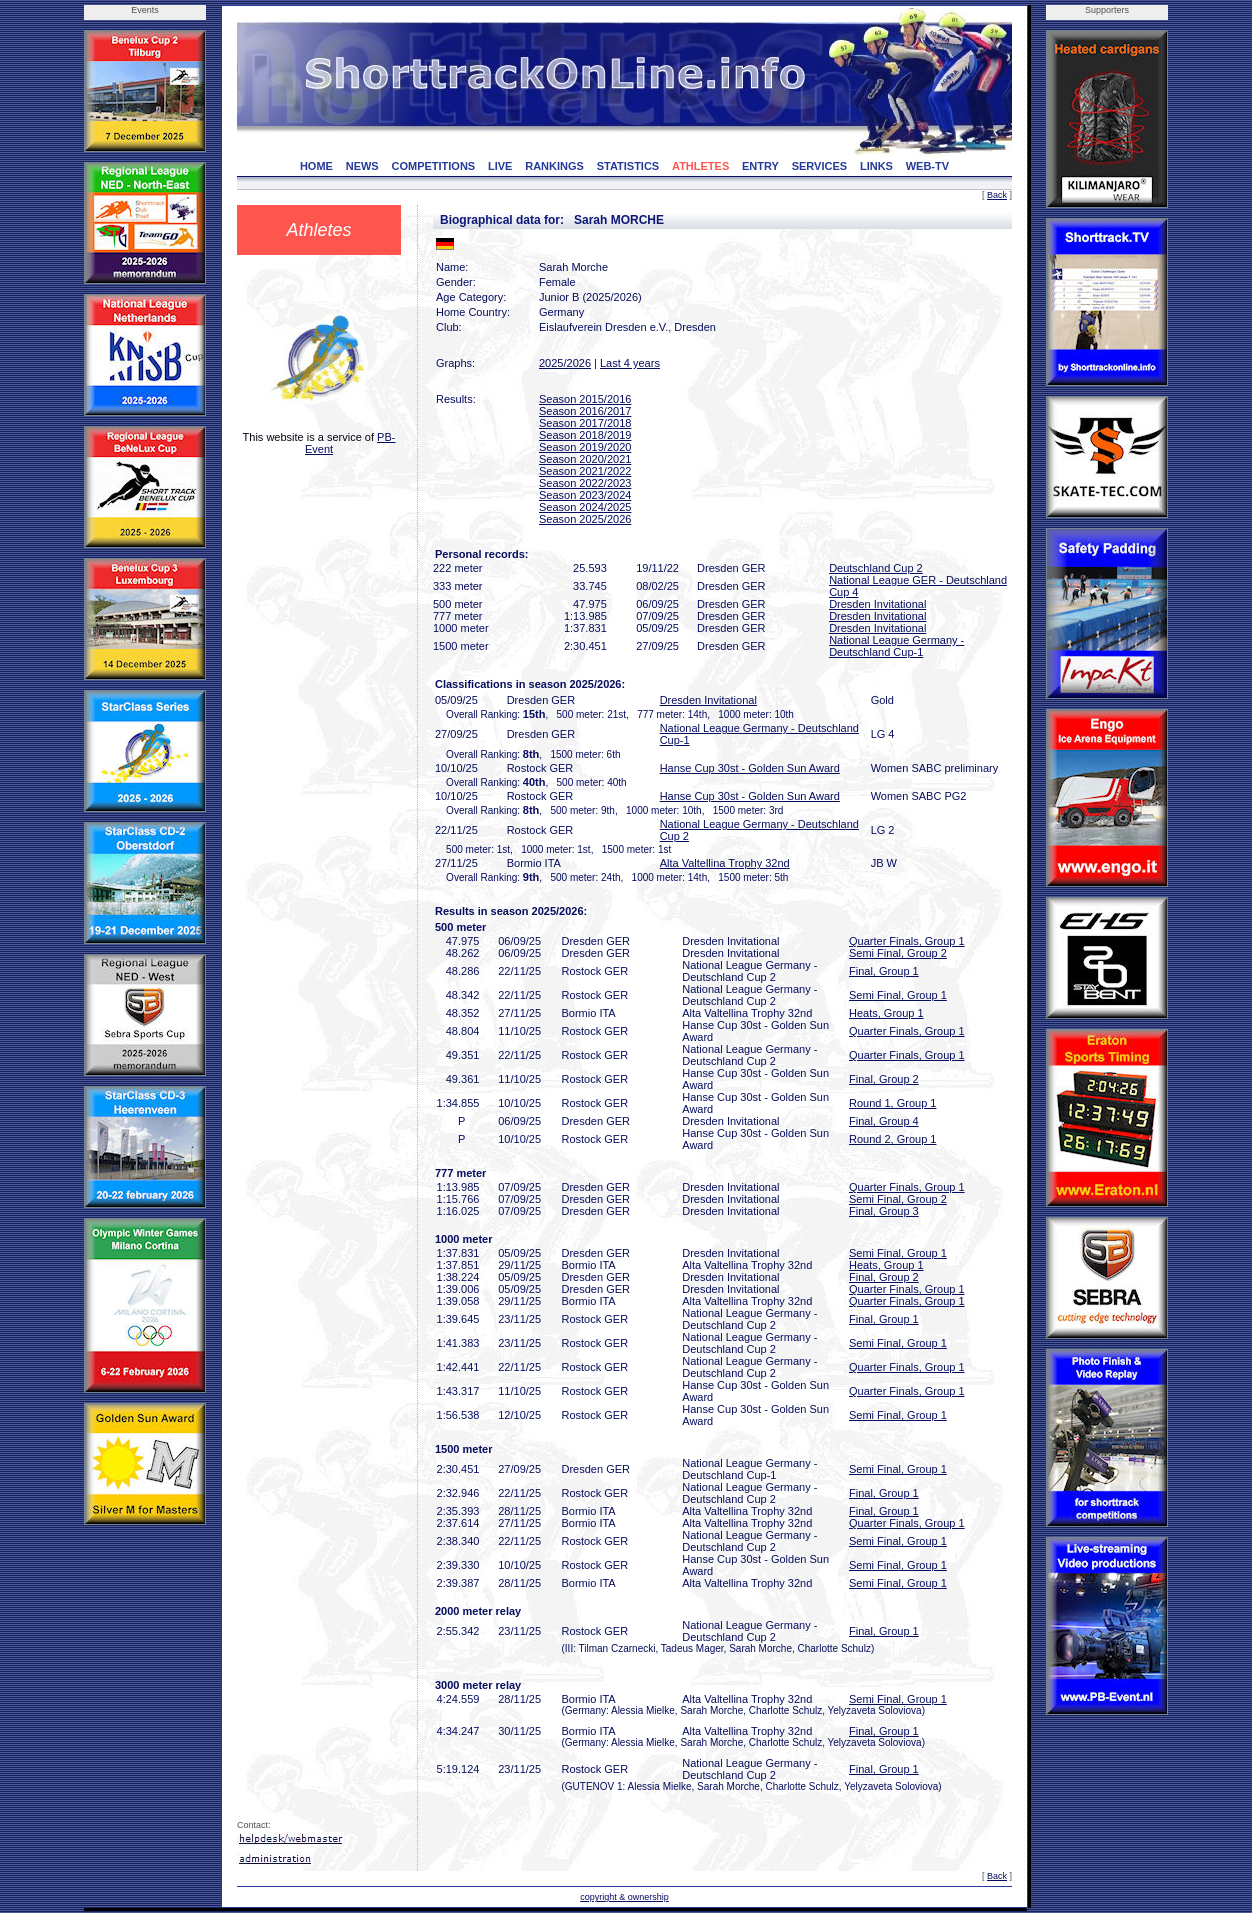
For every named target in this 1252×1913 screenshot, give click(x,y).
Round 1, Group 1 (892, 1103)
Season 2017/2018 (585, 423)
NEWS (362, 166)
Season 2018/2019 (585, 435)
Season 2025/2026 (585, 519)
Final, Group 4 (884, 1121)
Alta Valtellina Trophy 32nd (725, 863)
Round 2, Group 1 (892, 1139)
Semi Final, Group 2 (898, 953)
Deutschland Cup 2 (876, 568)
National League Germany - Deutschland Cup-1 (896, 646)
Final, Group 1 (884, 971)
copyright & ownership (624, 1897)
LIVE (500, 166)
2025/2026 (565, 363)
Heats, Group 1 (886, 1013)
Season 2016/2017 (585, 411)
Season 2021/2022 (585, 471)
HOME (316, 166)
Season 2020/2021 (585, 459)
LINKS (876, 166)
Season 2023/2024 (585, 495)
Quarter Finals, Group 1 (907, 941)
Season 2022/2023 (585, 483)
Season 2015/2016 (585, 399)
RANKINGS (554, 166)
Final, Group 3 (884, 1211)
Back (997, 195)
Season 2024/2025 (585, 507)
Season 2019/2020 (585, 447)
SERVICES (819, 166)
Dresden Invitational (877, 604)
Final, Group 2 (884, 1079)
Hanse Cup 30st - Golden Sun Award (750, 768)
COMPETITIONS (433, 166)
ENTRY (760, 166)
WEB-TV (927, 166)
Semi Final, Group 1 (898, 995)
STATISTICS (628, 166)
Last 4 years (630, 363)
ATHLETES (700, 166)
